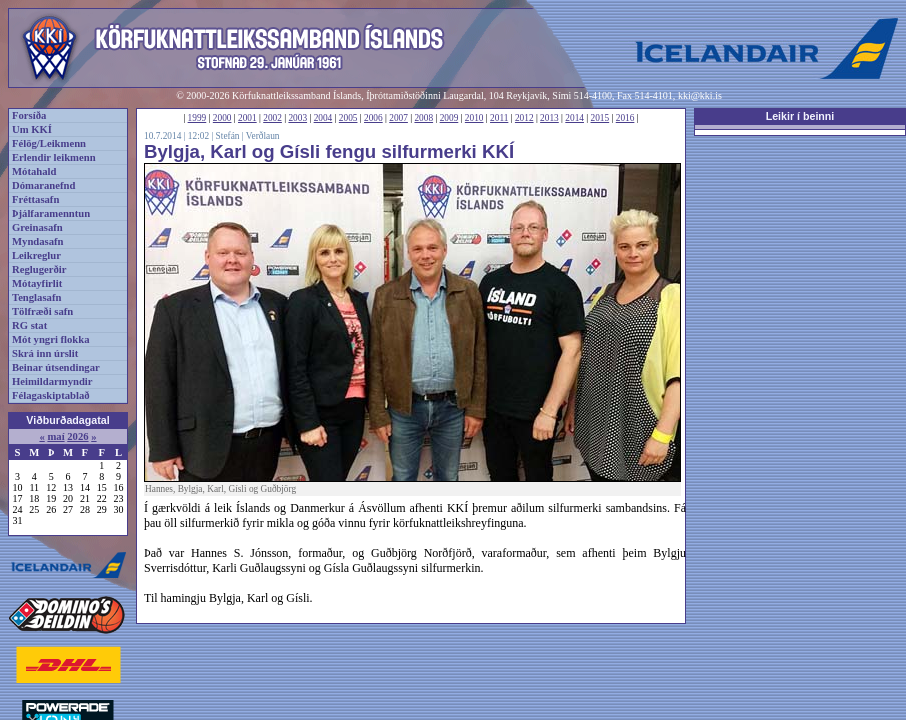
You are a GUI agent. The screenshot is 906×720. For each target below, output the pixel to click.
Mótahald (34, 171)
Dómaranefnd (43, 185)
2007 (398, 118)
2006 (373, 118)
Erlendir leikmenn (54, 157)
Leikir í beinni (800, 116)
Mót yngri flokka (51, 339)
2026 (77, 436)
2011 (499, 118)
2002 (272, 118)
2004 (323, 118)
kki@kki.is (700, 95)
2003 (297, 118)
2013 (549, 118)
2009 (449, 118)
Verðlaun (263, 136)
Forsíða (29, 115)
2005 (348, 118)
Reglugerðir (39, 269)
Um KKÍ (32, 129)
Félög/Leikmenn (49, 143)
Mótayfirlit (37, 283)
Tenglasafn (36, 297)
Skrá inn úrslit (45, 353)
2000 (222, 118)
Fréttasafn (35, 199)
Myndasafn (38, 241)
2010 (474, 118)
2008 (423, 118)
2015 (600, 118)
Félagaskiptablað (51, 395)
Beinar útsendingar (56, 367)
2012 (524, 118)
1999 (197, 118)
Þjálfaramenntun (51, 213)
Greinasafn (37, 227)
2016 (625, 118)
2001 (247, 118)
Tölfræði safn (42, 311)
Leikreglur (36, 255)
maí (55, 436)
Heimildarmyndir (52, 381)
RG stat (29, 325)
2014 (574, 118)
